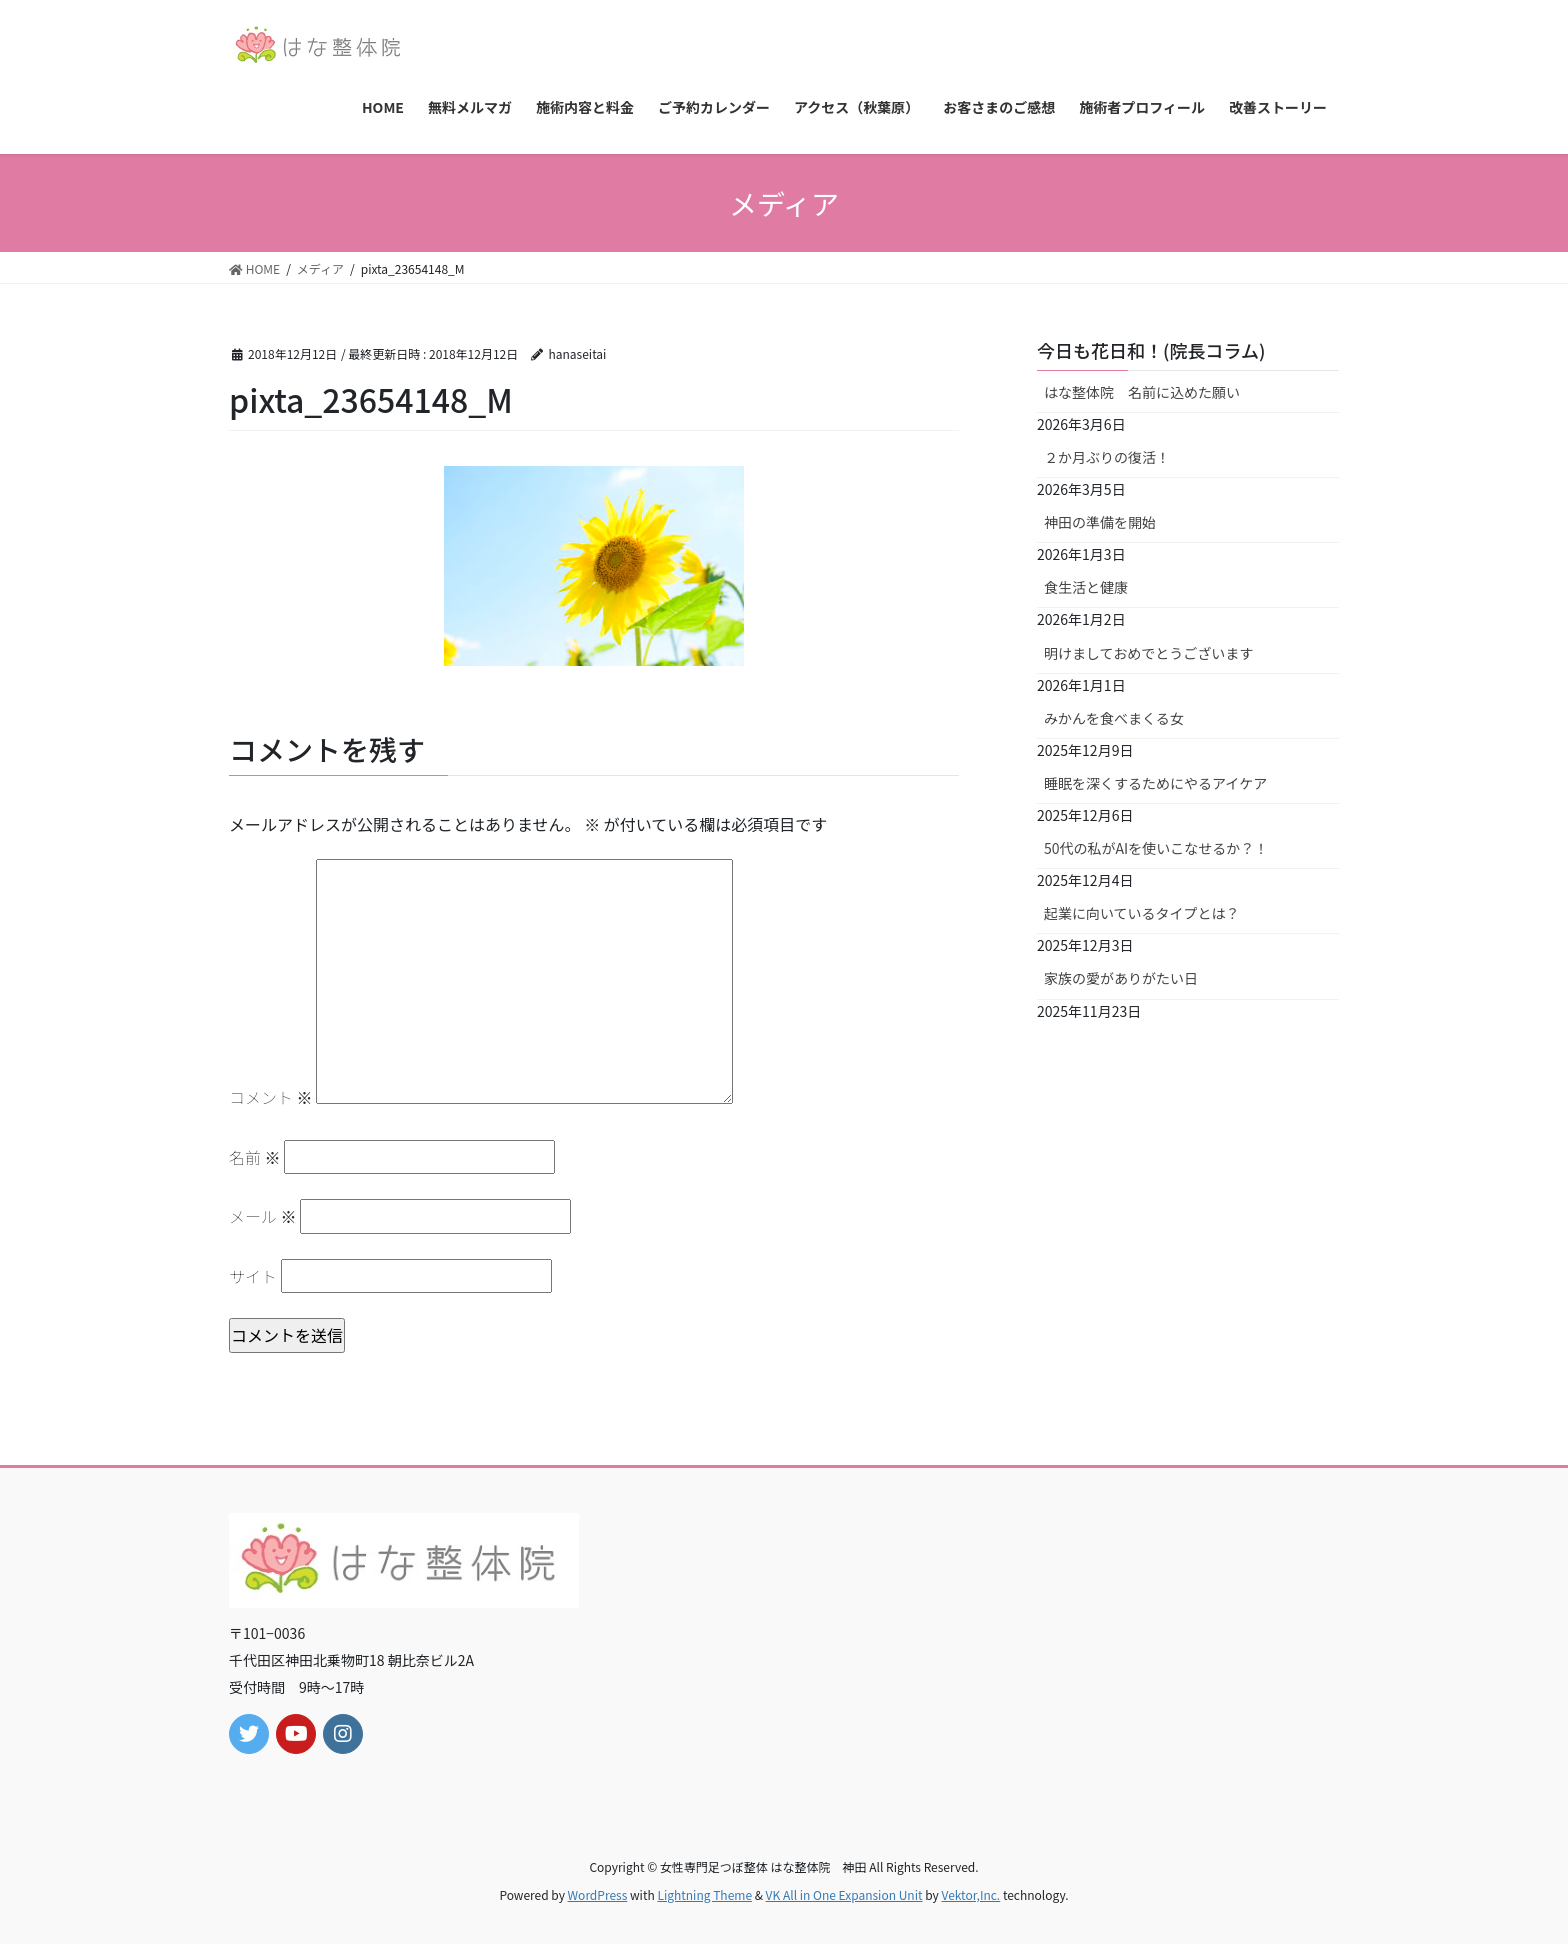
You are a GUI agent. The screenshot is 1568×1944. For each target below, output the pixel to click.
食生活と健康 (1086, 587)
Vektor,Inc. (970, 1894)
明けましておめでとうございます (1148, 653)
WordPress (598, 1894)
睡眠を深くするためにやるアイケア (1155, 783)
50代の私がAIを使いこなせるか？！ (1156, 848)
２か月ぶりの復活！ (1107, 457)
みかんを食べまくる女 (1114, 718)
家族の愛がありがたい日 (1121, 978)
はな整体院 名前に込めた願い (1142, 392)
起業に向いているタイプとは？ (1142, 913)
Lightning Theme (704, 1894)
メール (263, 1216)
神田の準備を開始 (1100, 522)
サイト (253, 1276)
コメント (271, 1097)
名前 (255, 1157)
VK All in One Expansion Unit (844, 1894)
